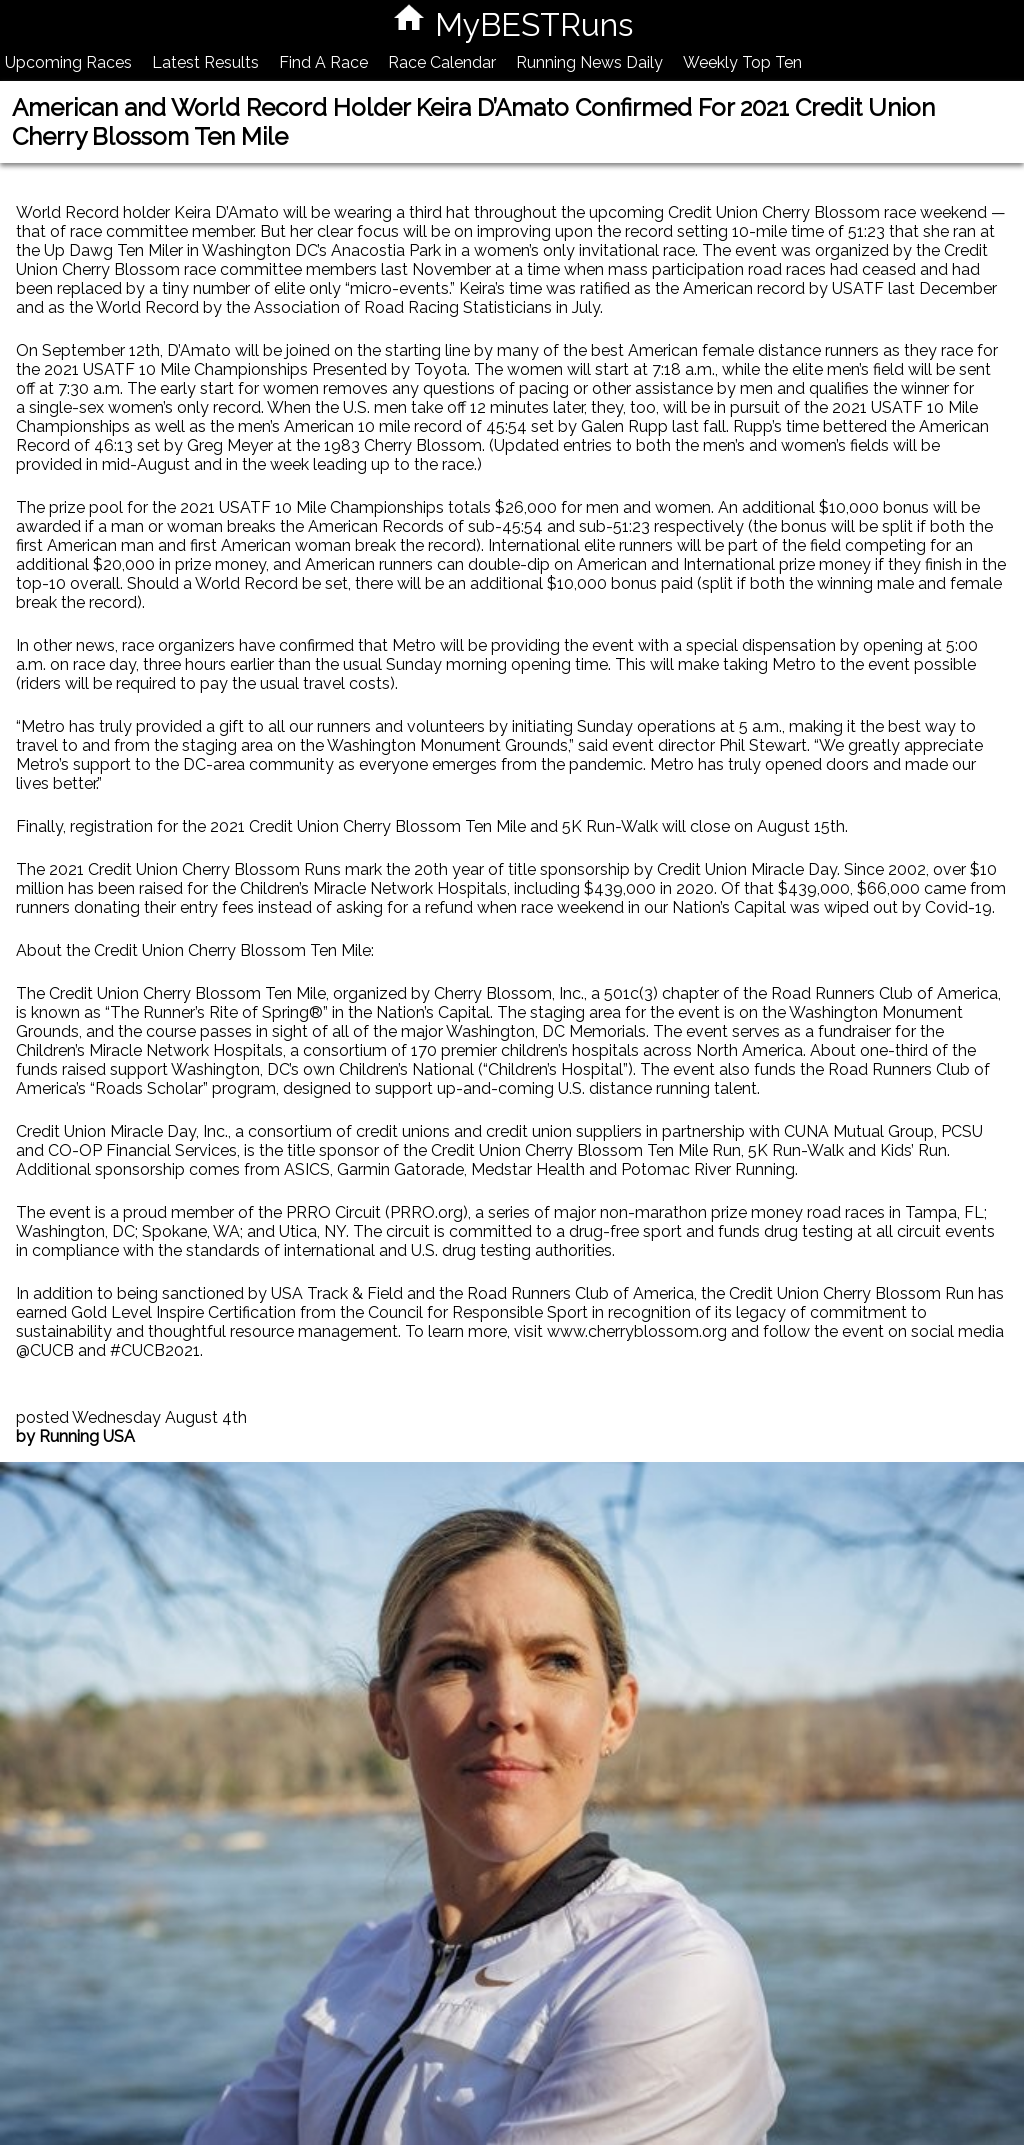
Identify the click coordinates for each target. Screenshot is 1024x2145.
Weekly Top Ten (742, 62)
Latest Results (205, 62)
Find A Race (323, 62)
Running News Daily (589, 62)
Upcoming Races (68, 62)
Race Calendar (442, 62)
